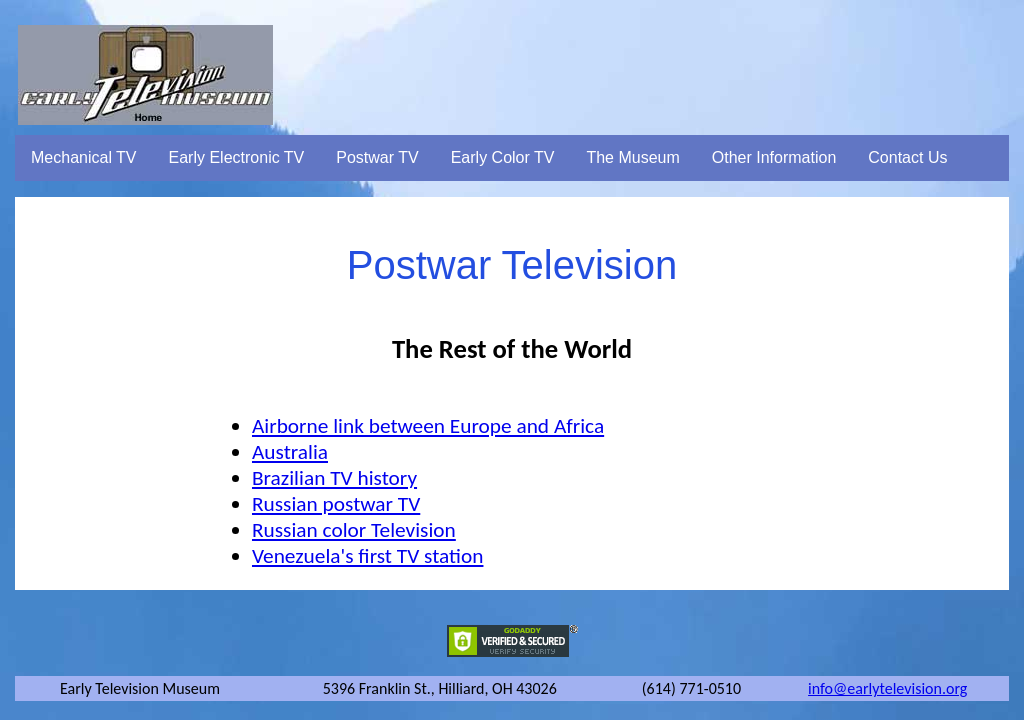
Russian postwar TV (336, 504)
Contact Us (907, 157)
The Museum (632, 157)
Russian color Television (354, 530)
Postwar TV (377, 157)
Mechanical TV (84, 157)
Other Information (774, 157)
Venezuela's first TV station (367, 556)
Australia (290, 452)
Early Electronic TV (237, 157)
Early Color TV (503, 157)
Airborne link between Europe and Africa (428, 426)
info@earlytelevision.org (887, 688)
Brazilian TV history (334, 478)
